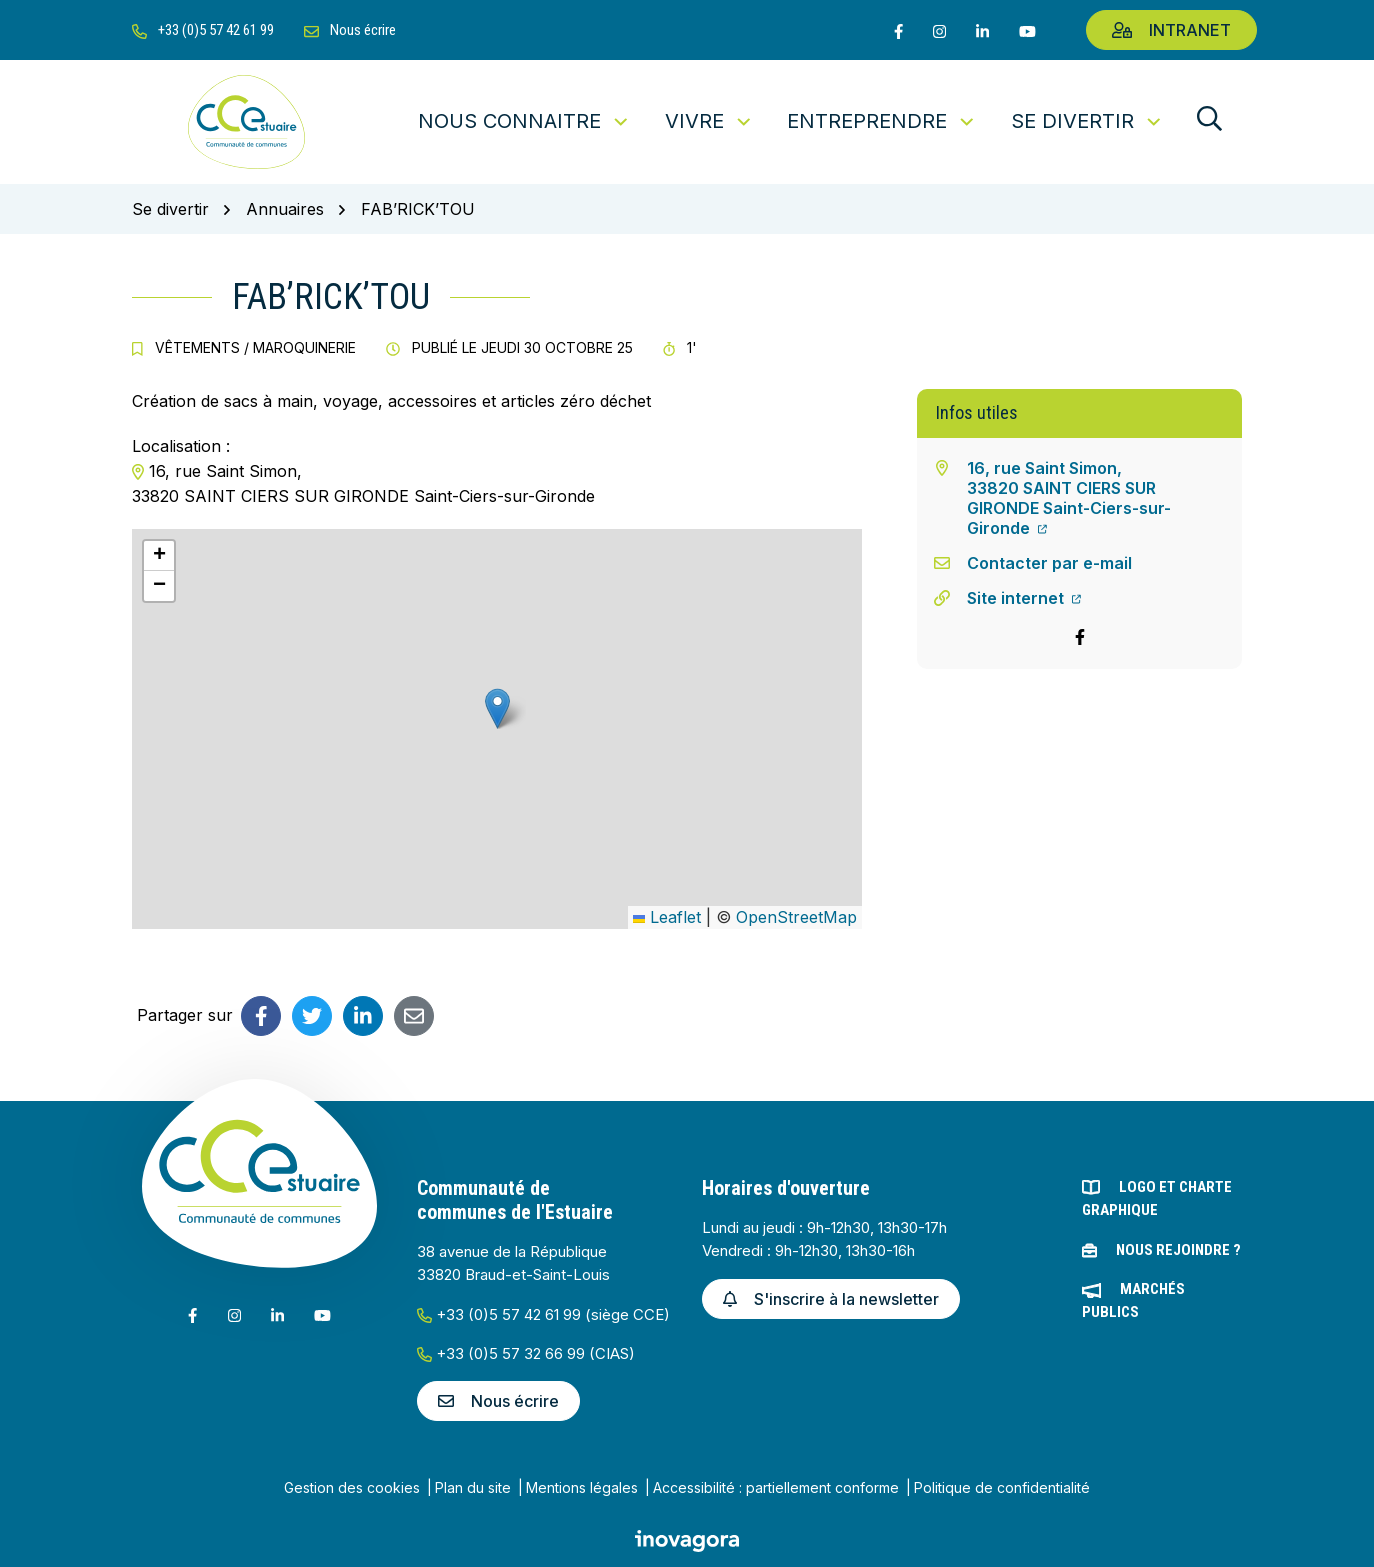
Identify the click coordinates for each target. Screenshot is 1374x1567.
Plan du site (473, 1487)
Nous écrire (498, 1401)
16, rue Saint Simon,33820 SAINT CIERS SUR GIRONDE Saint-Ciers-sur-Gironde (1069, 498)
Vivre (709, 121)
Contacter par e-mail (1049, 563)
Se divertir (1087, 121)
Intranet (1171, 30)
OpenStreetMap (796, 917)
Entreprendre (882, 121)
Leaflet (667, 917)
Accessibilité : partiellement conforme (776, 1487)
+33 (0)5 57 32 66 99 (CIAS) (526, 1353)
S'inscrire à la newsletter (831, 1299)
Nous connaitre (524, 121)
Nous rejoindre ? (1178, 1250)
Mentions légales (582, 1487)
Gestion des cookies (352, 1487)
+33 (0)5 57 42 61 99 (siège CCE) (543, 1314)
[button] (497, 708)
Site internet (1024, 598)
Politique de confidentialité (1002, 1487)
